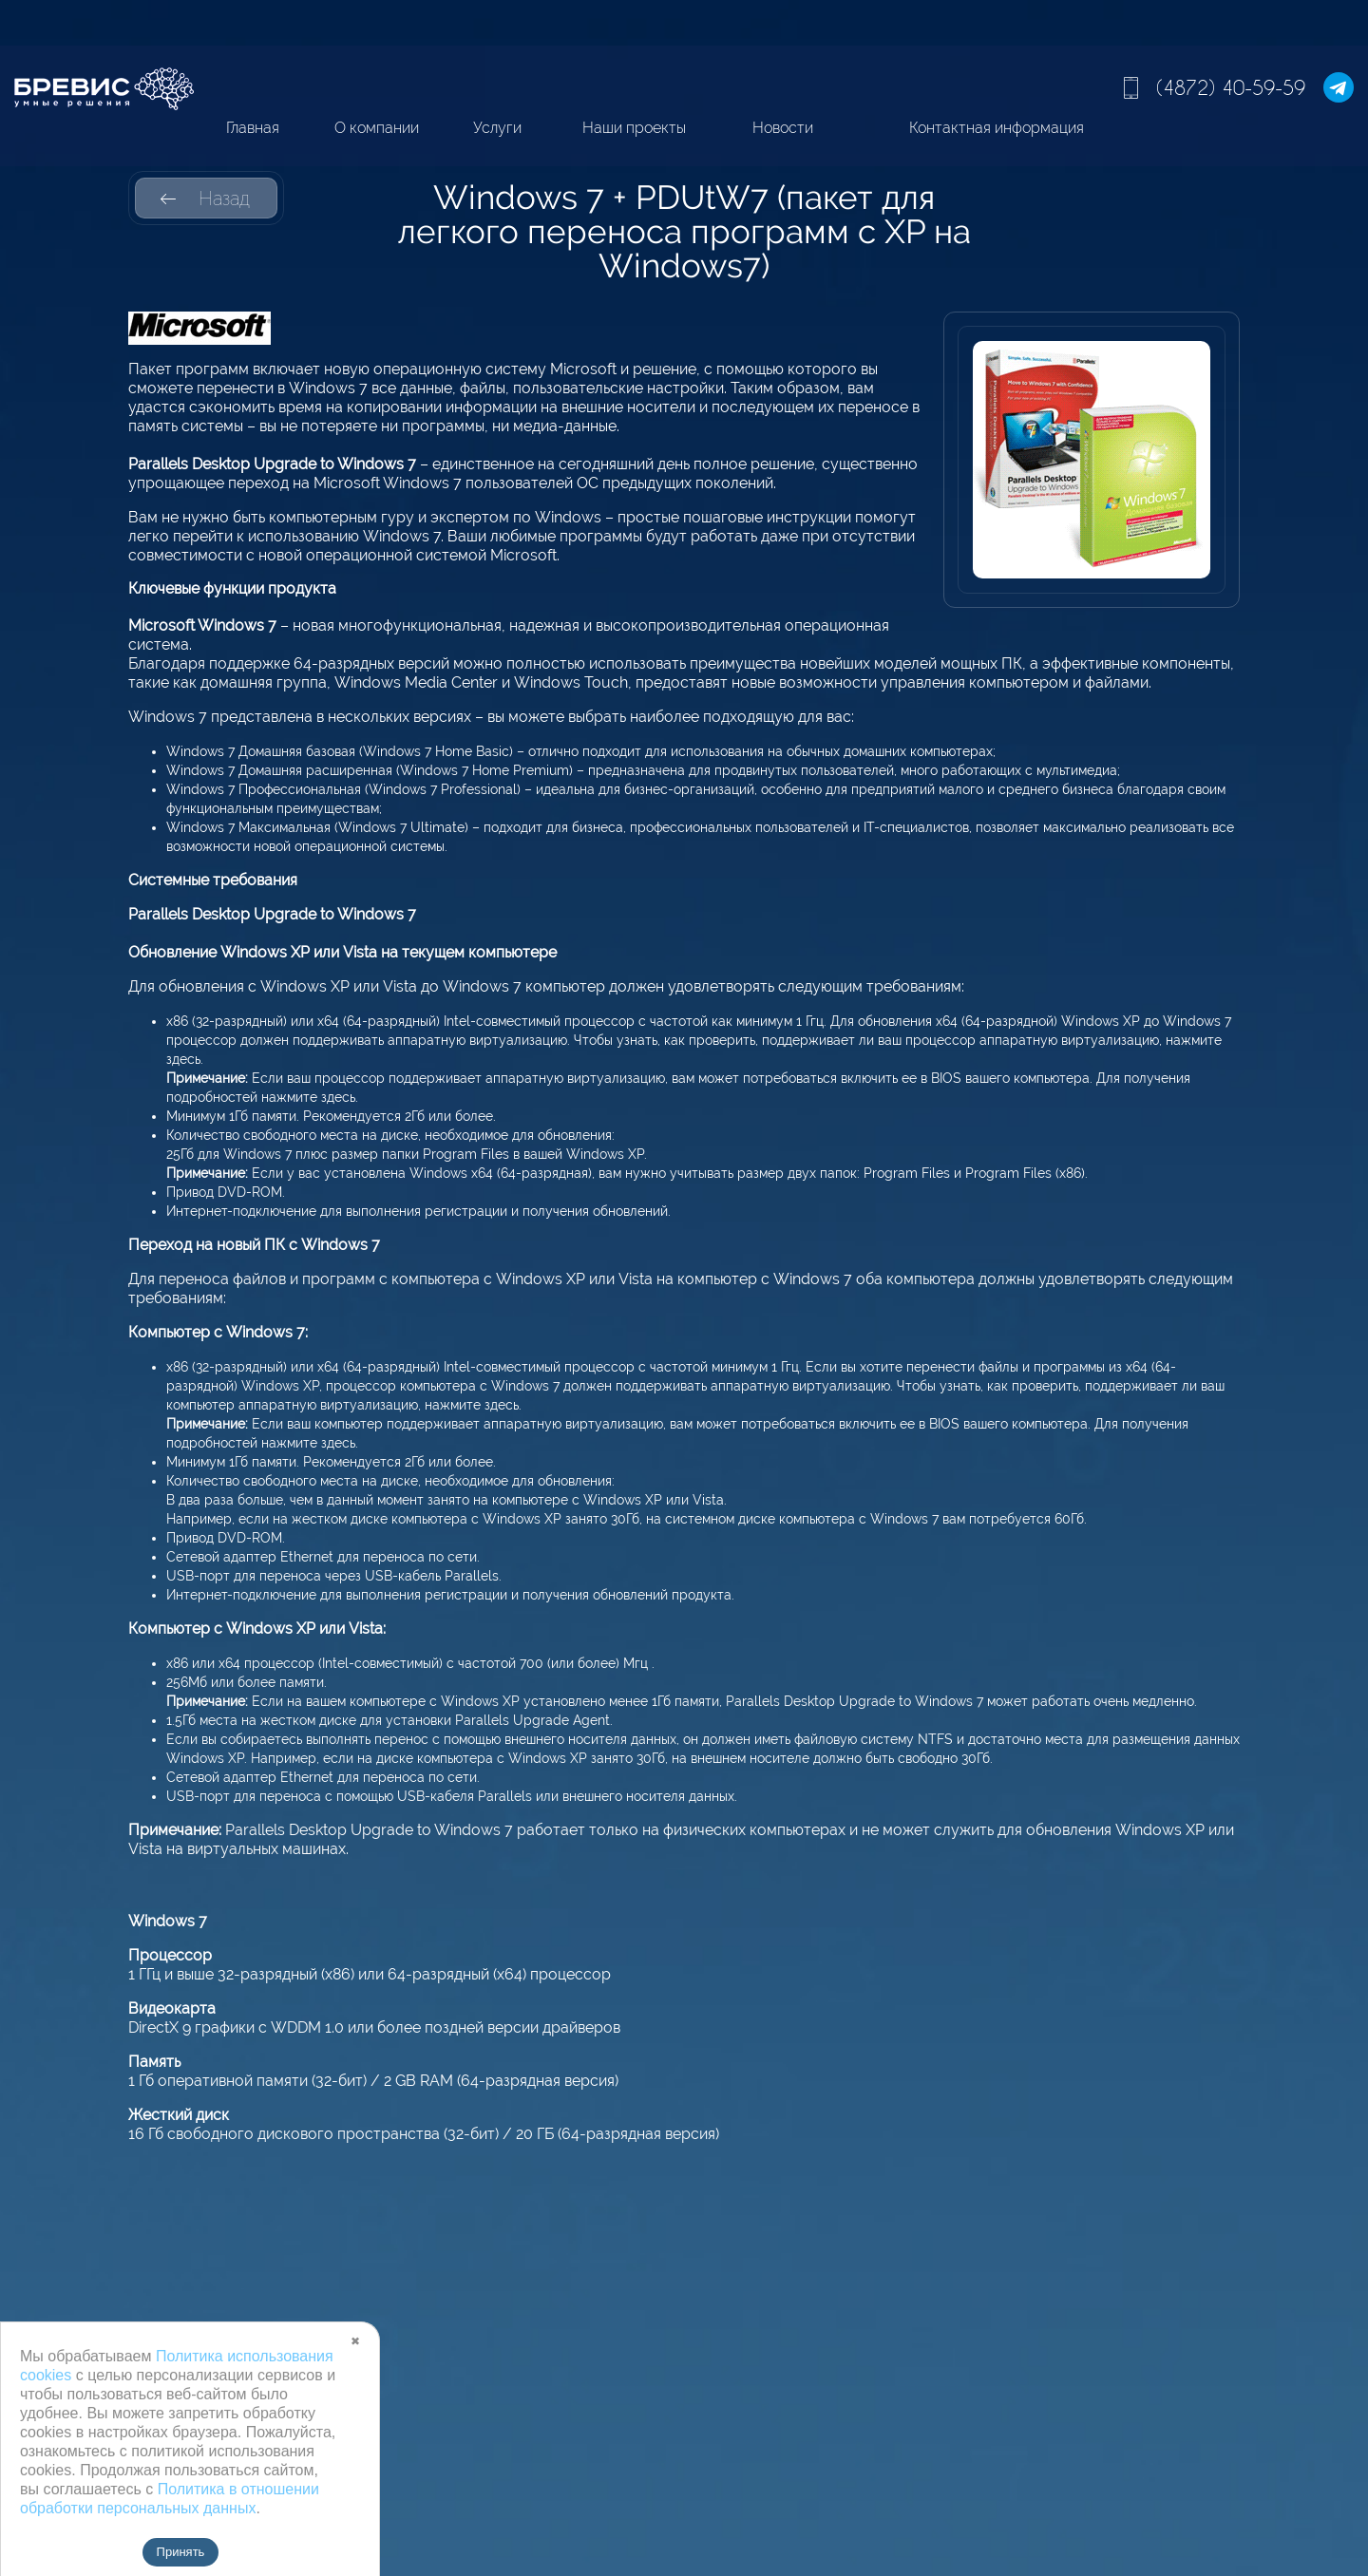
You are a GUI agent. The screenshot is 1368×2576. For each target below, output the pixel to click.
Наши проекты (634, 128)
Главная (252, 128)
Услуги (497, 128)
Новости (782, 128)
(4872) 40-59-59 (1230, 87)
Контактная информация (996, 128)
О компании (376, 128)
